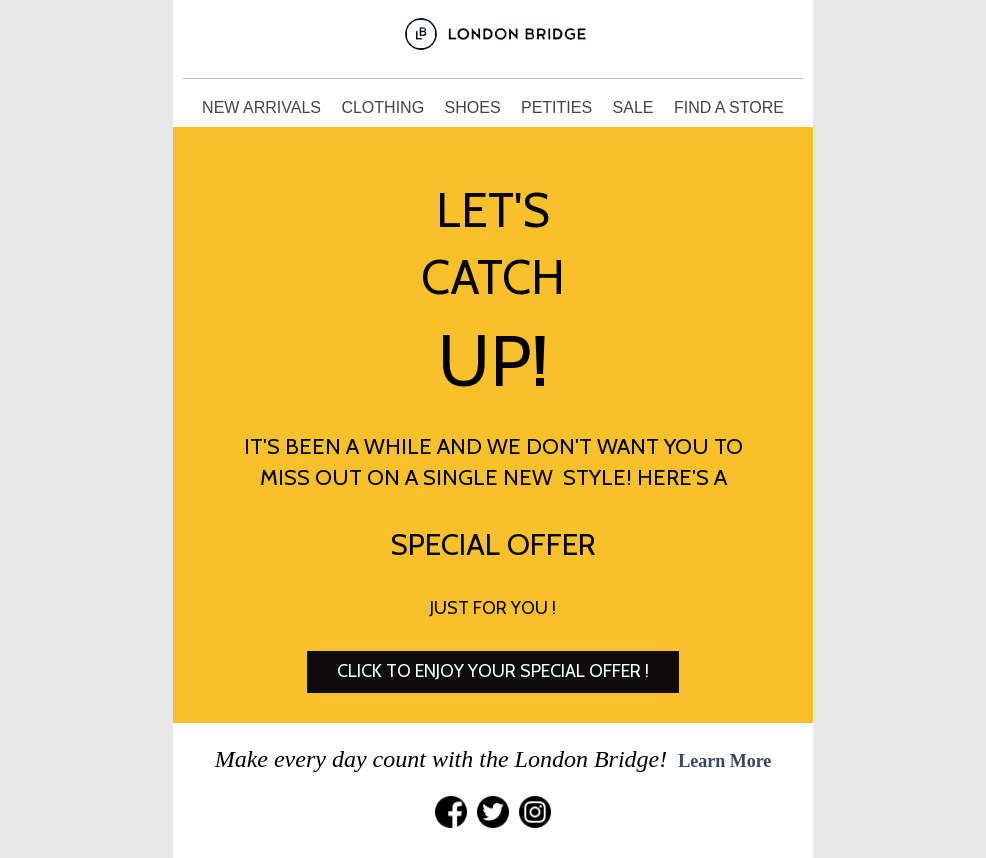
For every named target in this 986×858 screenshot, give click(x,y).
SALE (635, 107)
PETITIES (559, 107)
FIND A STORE (729, 107)
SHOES (475, 107)
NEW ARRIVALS (263, 107)
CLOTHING (384, 107)
